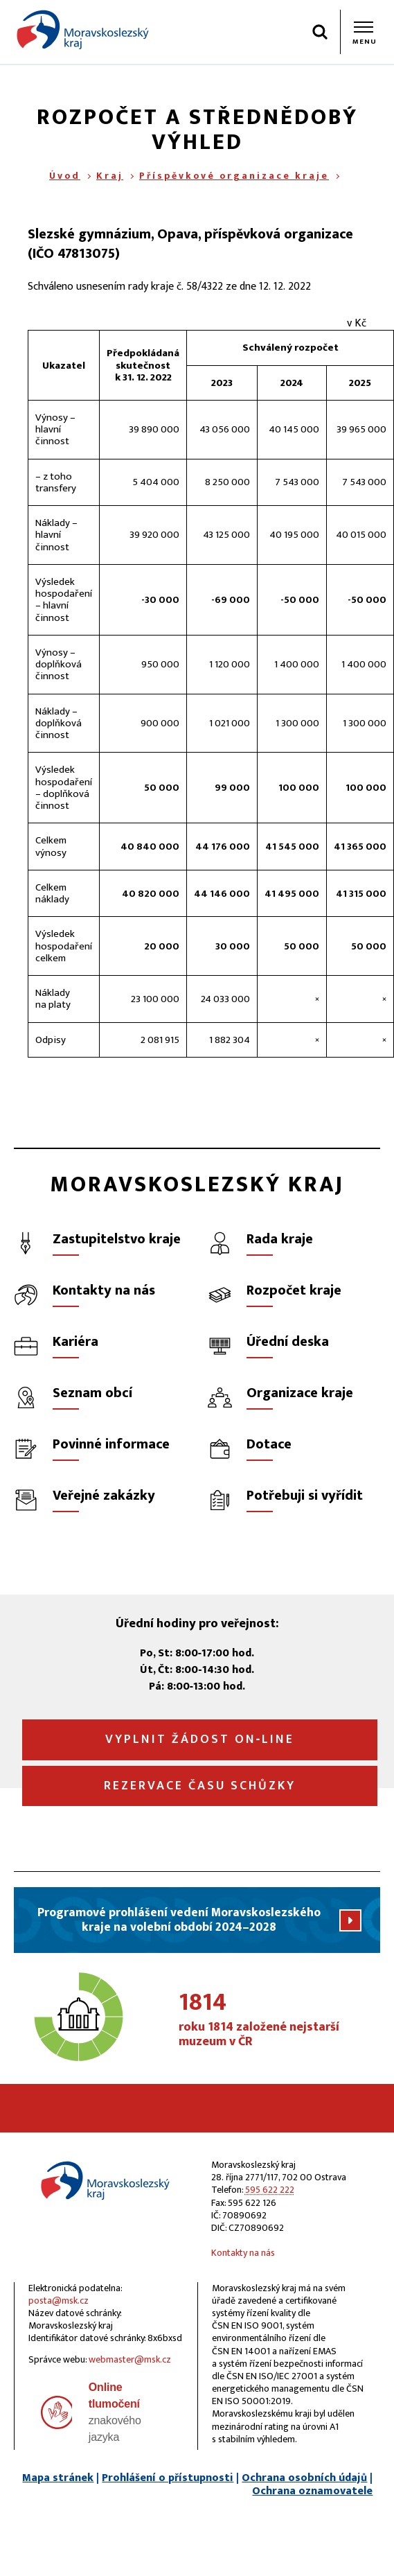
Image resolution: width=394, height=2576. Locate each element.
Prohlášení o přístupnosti (167, 2478)
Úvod (64, 176)
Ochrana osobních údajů (304, 2478)
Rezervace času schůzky (200, 1786)
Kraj (109, 176)
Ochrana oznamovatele (312, 2491)
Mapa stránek (57, 2478)
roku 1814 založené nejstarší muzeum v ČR (279, 2020)
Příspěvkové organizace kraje (234, 176)
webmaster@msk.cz (130, 2359)
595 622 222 (269, 2190)
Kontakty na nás (243, 2253)
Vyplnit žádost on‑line (200, 1739)
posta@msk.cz (58, 2300)
